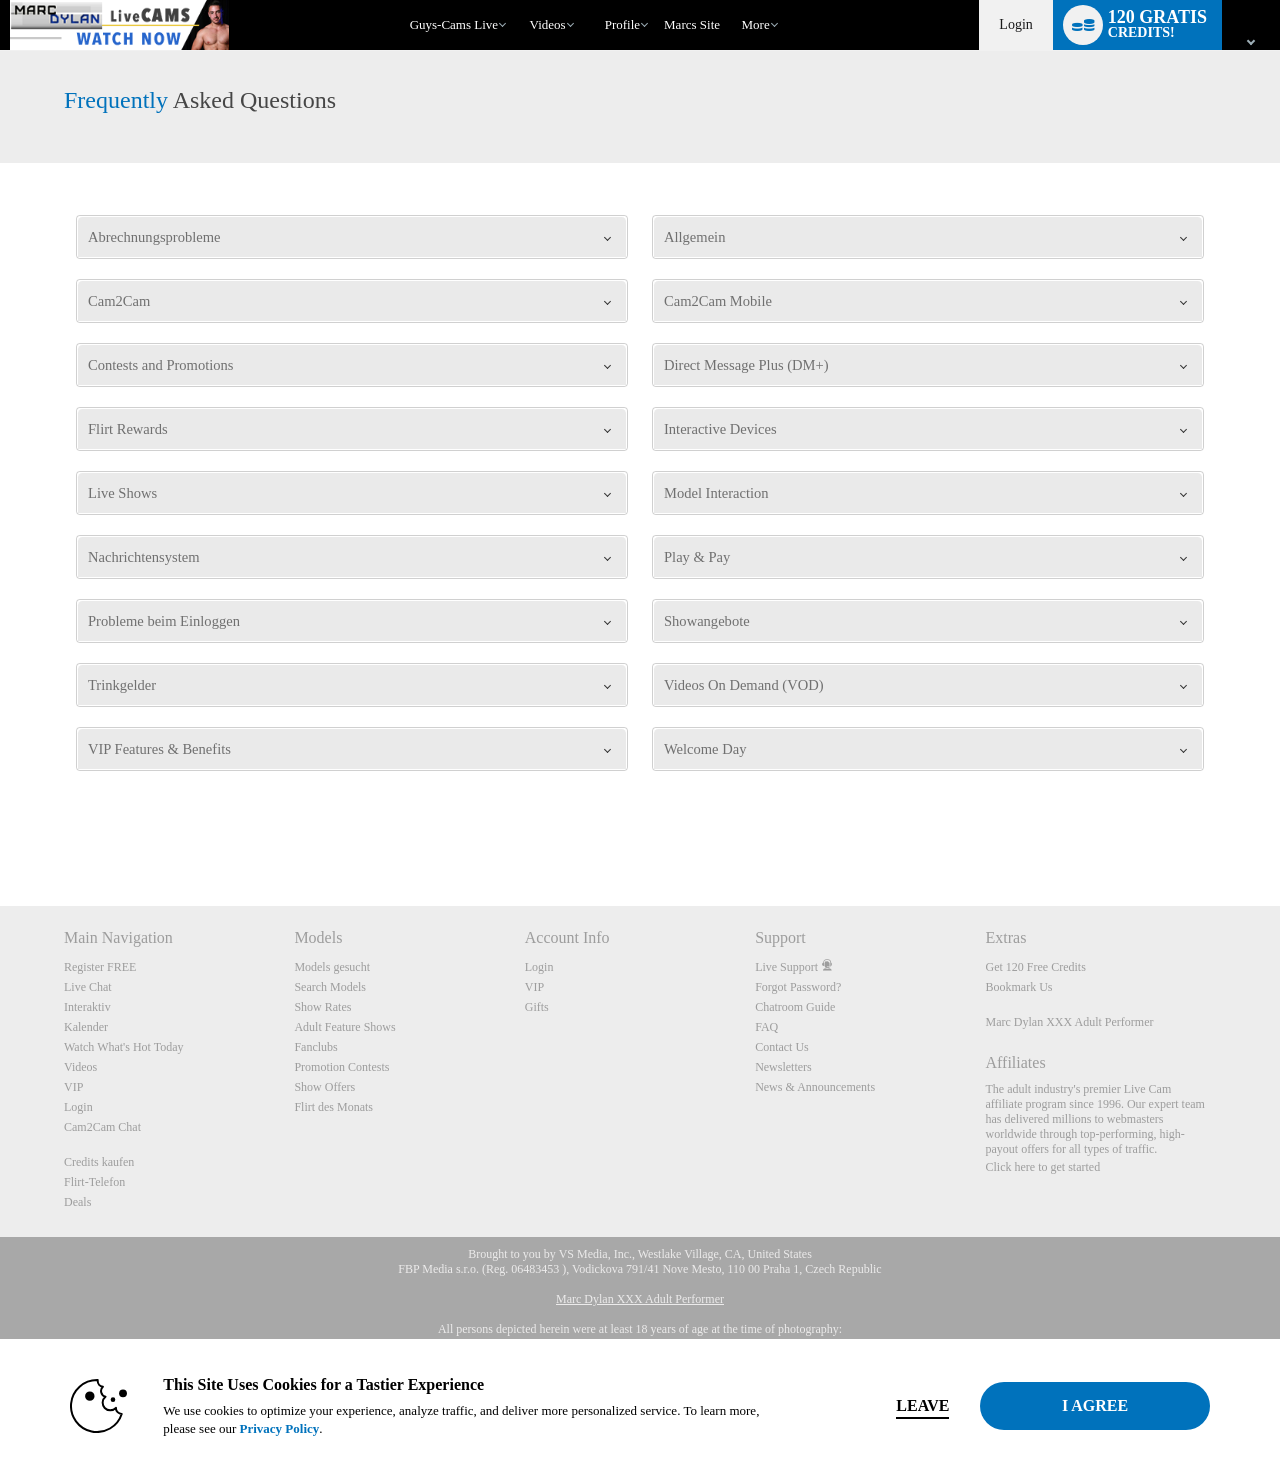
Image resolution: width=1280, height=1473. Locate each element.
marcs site (692, 24)
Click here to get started (1043, 1167)
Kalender (86, 1027)
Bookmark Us (1019, 987)
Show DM (0, 831)
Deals (77, 1202)
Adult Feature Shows (344, 1027)
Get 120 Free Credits (1036, 967)
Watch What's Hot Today (124, 1047)
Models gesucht (332, 967)
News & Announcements (815, 1087)
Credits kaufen (99, 1162)
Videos (548, 24)
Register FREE (100, 967)
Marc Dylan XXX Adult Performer (1070, 1022)
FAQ (766, 1027)
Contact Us (782, 1047)
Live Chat (88, 987)
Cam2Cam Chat (102, 1127)
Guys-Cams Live (454, 24)
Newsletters (783, 1067)
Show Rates (322, 1007)
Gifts (537, 1007)
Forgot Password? (798, 987)
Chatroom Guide (795, 1007)
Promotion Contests (341, 1067)
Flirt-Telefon (94, 1182)
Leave (919, 1405)
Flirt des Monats (333, 1107)
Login (1015, 24)
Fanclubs (315, 1047)
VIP (73, 1087)
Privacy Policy (276, 1428)
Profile (622, 24)
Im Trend (520, 0)
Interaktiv (87, 1007)
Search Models (330, 987)
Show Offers (324, 1087)
